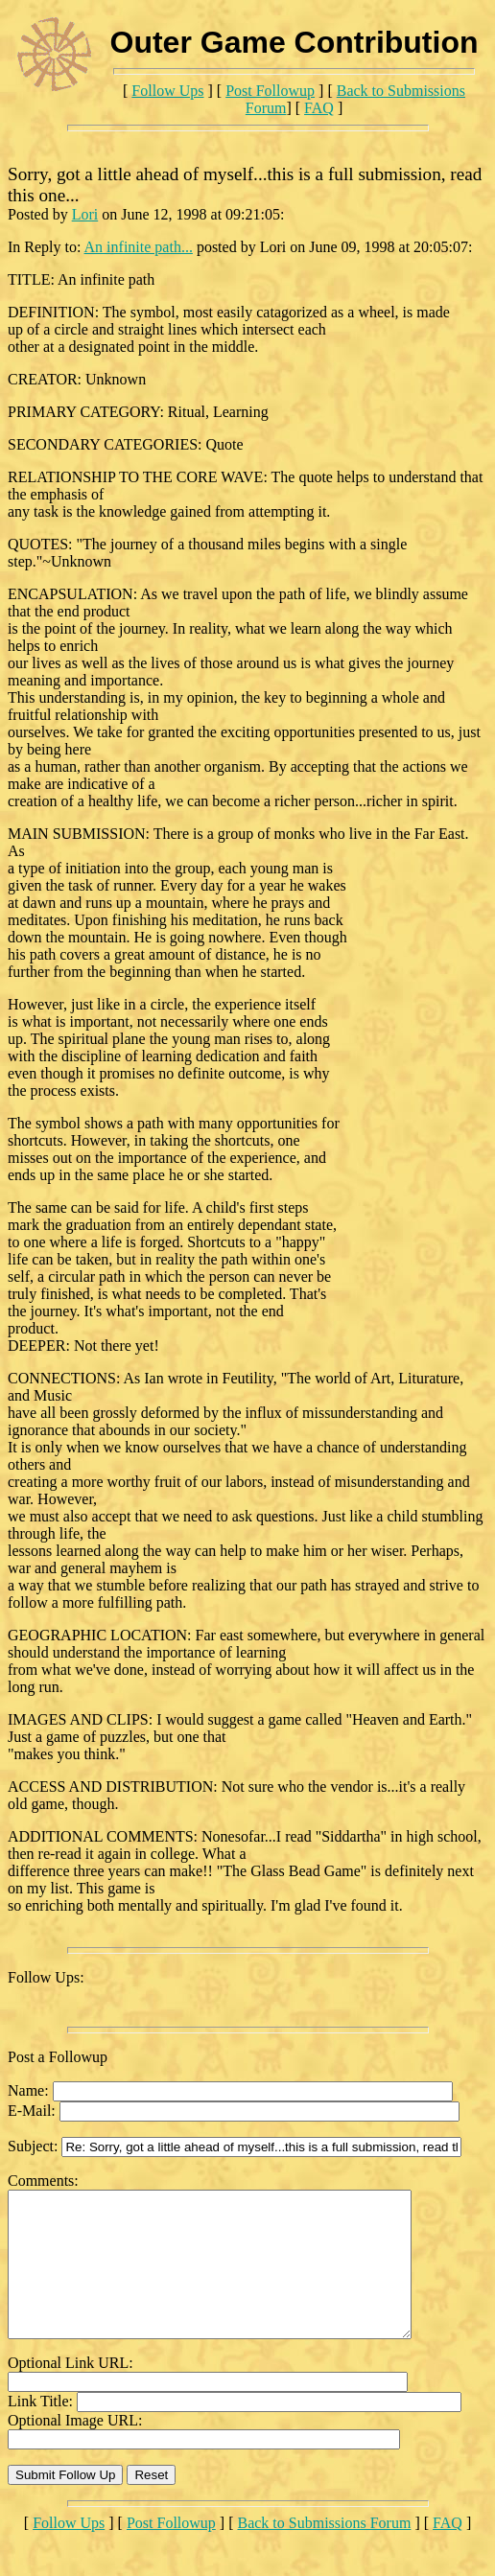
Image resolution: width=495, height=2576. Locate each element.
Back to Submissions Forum (324, 2551)
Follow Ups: (46, 1977)
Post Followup (270, 90)
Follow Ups (167, 90)
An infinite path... (138, 247)
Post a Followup (57, 2057)
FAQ (319, 108)
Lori (85, 214)
